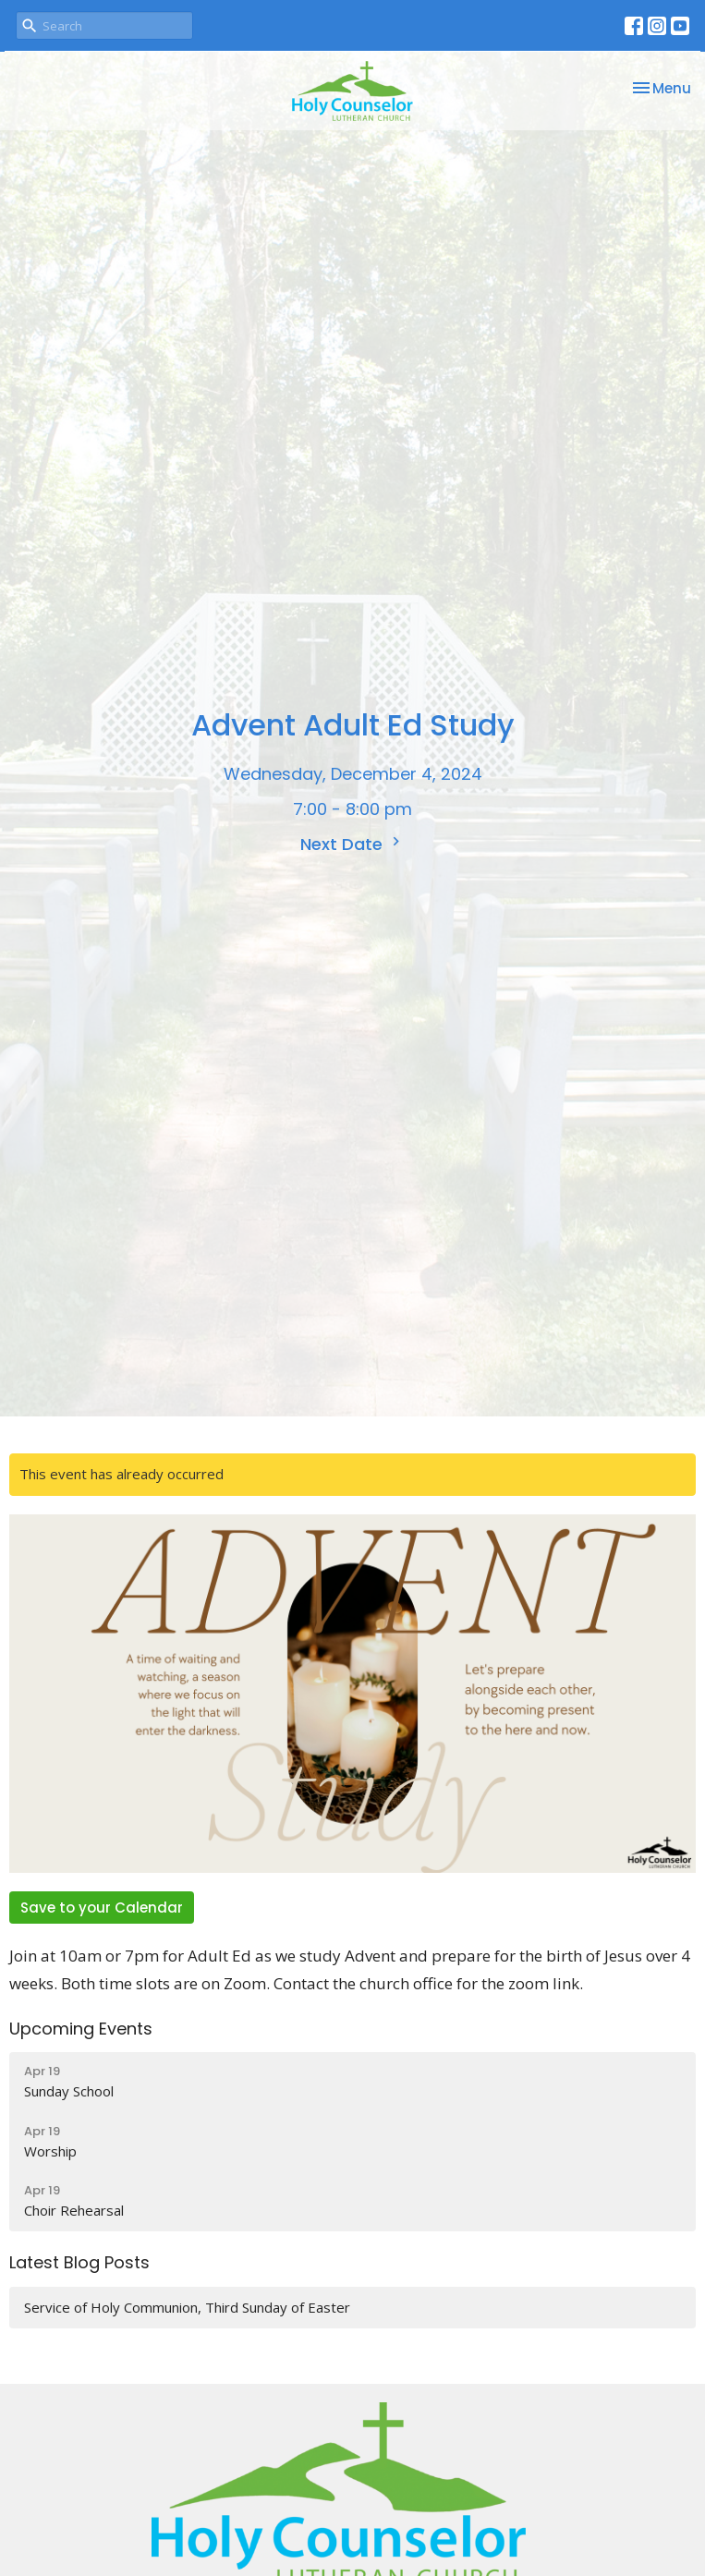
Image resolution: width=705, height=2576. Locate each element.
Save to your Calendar (101, 1907)
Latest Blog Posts (79, 2262)
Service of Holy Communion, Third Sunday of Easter (187, 2307)
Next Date (352, 844)
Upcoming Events (80, 2028)
